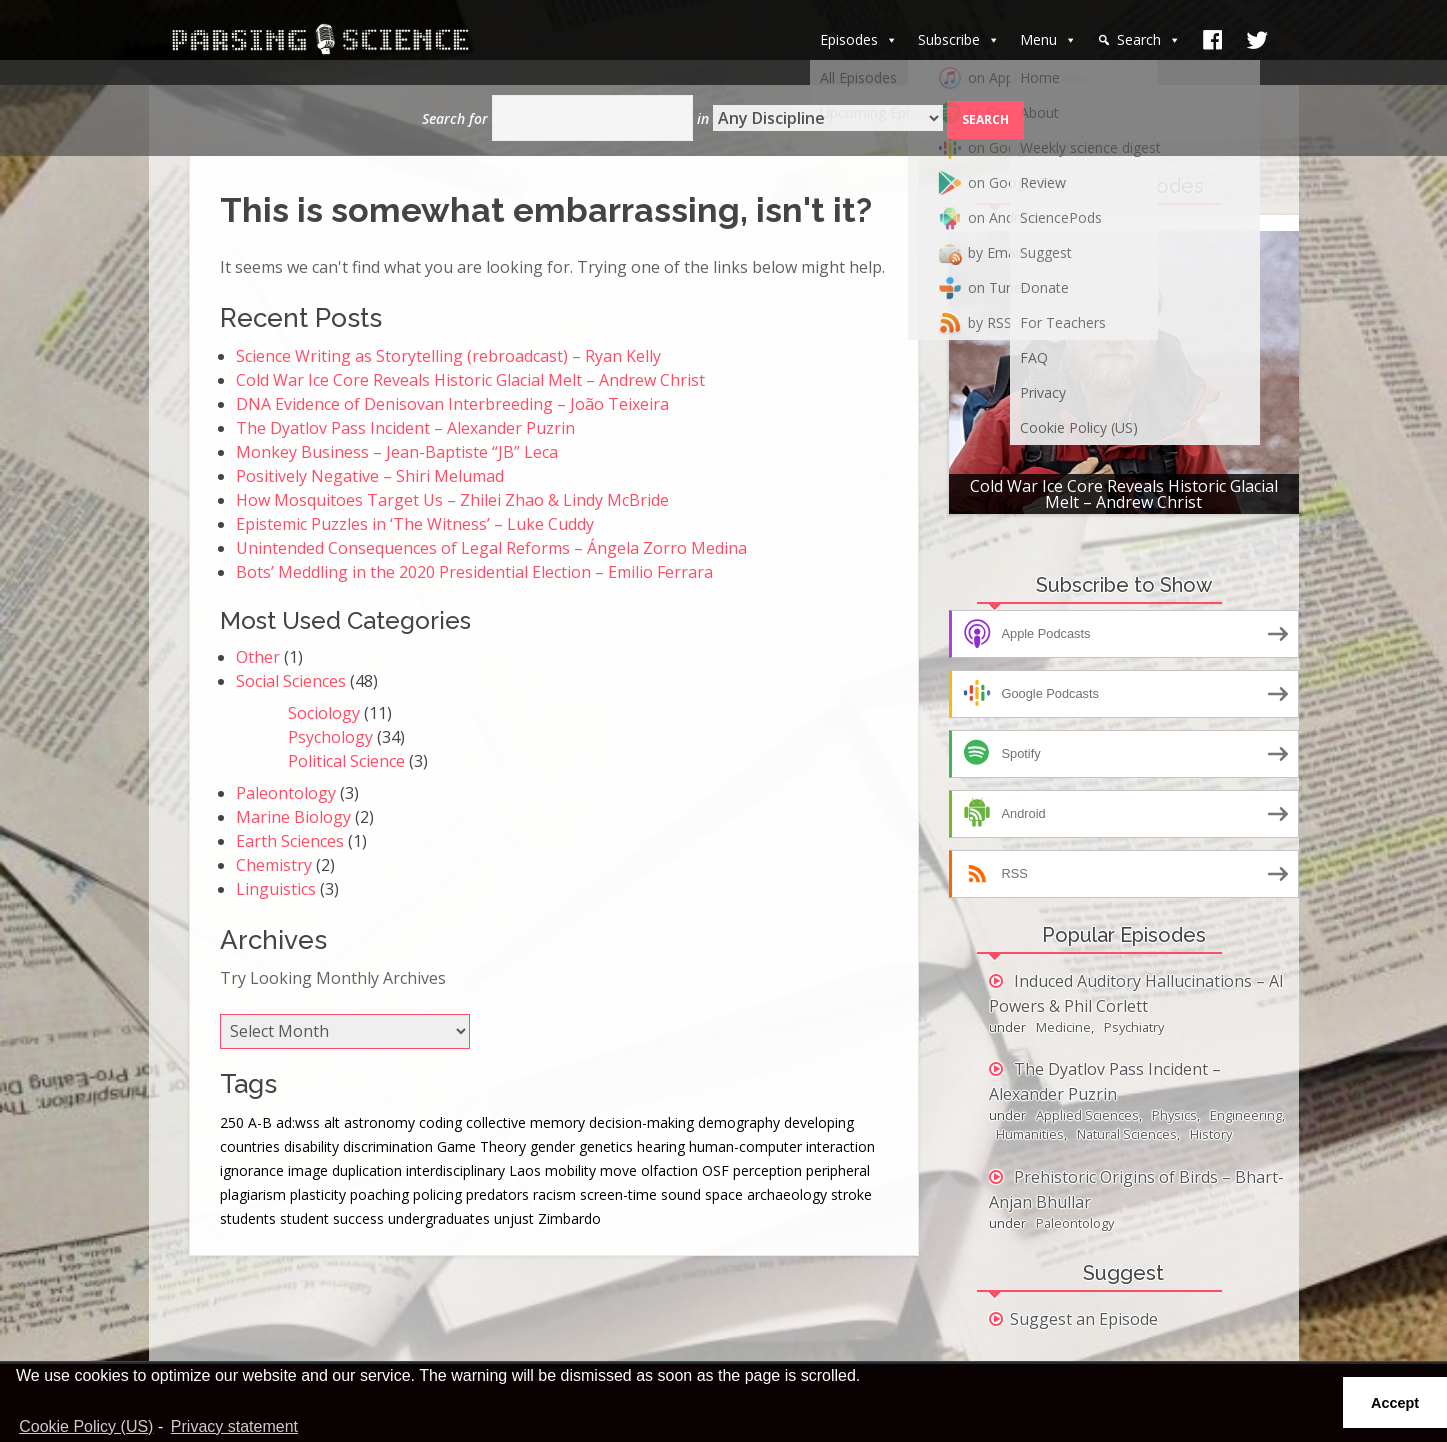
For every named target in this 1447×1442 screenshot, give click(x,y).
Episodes (859, 39)
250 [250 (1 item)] (232, 1122)
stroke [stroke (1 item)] (851, 1194)
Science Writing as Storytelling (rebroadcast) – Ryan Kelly (448, 356)
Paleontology (286, 793)
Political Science (346, 761)
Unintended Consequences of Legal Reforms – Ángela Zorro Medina (491, 548)
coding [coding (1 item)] (440, 1122)
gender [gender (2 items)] (552, 1146)
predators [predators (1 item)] (497, 1194)
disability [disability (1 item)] (311, 1146)
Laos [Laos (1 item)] (525, 1170)
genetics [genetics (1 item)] (606, 1146)
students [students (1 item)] (248, 1218)
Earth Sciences (290, 841)
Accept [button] (1395, 1403)
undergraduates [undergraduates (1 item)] (439, 1218)
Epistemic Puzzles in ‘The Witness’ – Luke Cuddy (415, 524)
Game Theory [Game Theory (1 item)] (481, 1146)
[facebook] (1213, 40)
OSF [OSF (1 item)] (715, 1170)
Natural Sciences (1127, 1134)
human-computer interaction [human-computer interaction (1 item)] (782, 1146)
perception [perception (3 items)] (767, 1170)
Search (1149, 39)
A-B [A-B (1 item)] (260, 1122)
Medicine (1063, 1027)
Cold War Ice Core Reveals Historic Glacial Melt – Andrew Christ (470, 380)
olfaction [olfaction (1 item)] (669, 1170)
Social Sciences (291, 681)
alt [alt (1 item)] (332, 1122)
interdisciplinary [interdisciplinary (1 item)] (455, 1170)
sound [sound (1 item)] (681, 1194)
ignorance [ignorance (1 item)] (252, 1170)
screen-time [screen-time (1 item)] (618, 1194)
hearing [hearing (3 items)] (661, 1146)
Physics (1174, 1115)
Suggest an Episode (1084, 1319)
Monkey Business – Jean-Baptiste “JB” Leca (397, 452)
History (1211, 1134)
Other (258, 657)
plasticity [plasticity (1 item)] (318, 1194)
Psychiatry (1134, 1027)
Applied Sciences (1087, 1115)
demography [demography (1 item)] (739, 1122)
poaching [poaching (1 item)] (379, 1194)
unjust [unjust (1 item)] (514, 1218)
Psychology (330, 737)
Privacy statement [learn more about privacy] (234, 1426)
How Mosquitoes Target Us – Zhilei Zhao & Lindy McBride (452, 500)
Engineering (1246, 1115)
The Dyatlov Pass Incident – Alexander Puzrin (405, 428)
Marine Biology (293, 817)
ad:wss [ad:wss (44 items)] (298, 1122)
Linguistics (276, 889)
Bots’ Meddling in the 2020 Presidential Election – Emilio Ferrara (474, 572)
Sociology (324, 713)
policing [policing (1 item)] (437, 1194)
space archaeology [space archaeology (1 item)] (766, 1194)
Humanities (1030, 1134)
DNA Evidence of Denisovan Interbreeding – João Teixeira (452, 404)
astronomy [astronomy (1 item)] (379, 1122)
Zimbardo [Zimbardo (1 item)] (569, 1218)
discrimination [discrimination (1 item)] (388, 1146)
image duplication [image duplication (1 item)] (345, 1170)
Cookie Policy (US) (86, 1426)
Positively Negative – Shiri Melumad (370, 476)
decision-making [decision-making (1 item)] (641, 1122)
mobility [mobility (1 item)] (570, 1170)
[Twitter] (1257, 40)
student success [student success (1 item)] (332, 1218)
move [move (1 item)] (618, 1170)
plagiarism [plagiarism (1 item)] (253, 1194)
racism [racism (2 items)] (554, 1194)
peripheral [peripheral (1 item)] (838, 1170)
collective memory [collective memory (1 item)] (525, 1122)
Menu (1048, 39)
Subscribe (959, 39)
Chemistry (274, 865)
